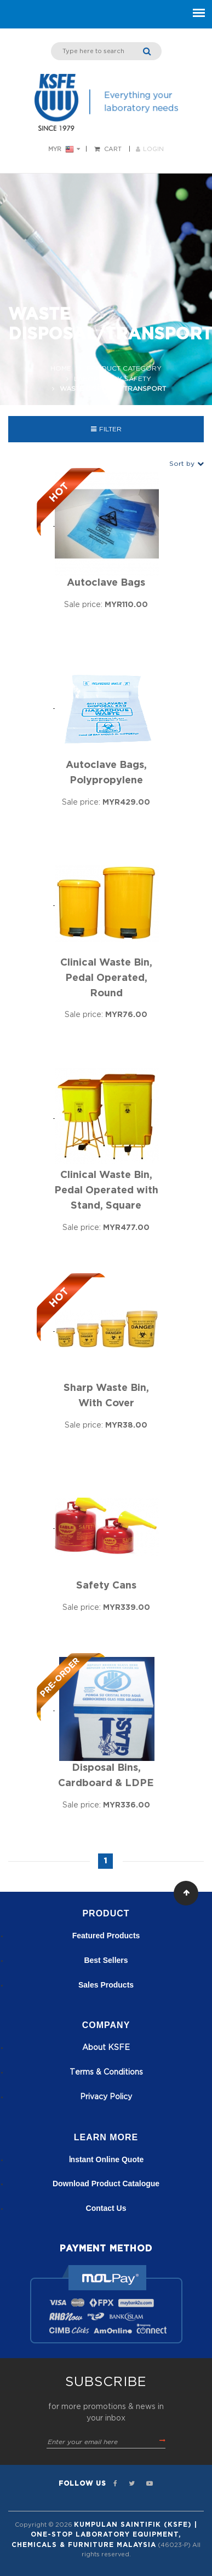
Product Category (124, 368)
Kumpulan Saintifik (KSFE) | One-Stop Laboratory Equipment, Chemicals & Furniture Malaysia (104, 2534)
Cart (113, 149)
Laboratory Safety (112, 379)
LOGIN (150, 149)
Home (60, 368)
